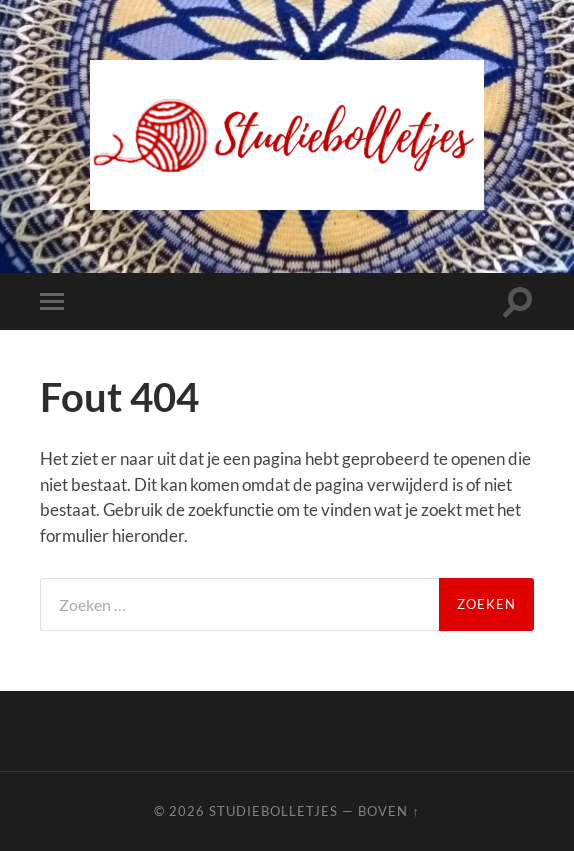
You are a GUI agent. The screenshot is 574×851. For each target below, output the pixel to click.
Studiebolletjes (273, 811)
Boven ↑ (388, 811)
